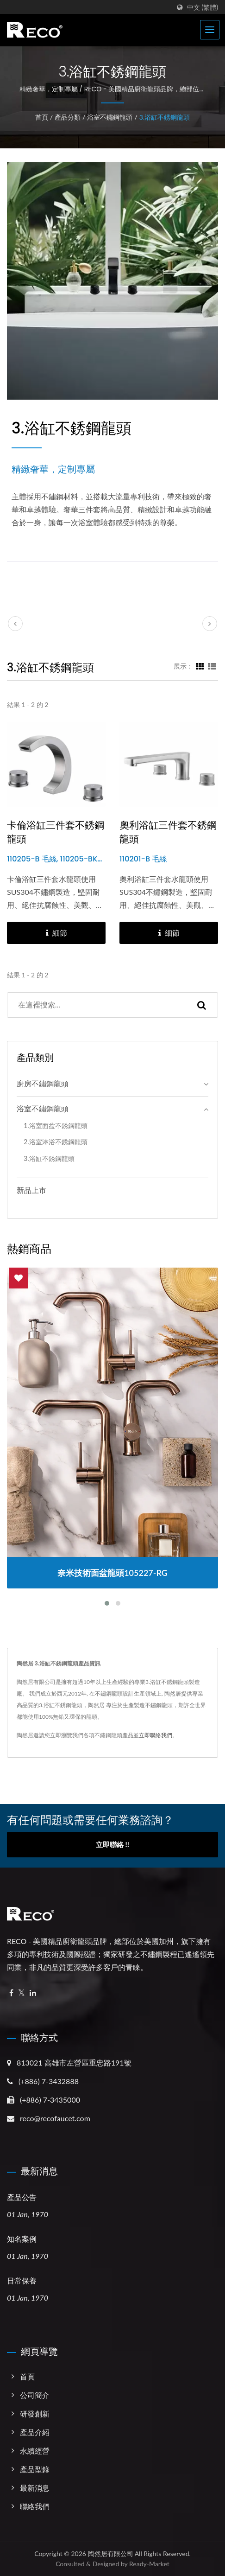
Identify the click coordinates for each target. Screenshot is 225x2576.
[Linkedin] (33, 1993)
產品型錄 (35, 2469)
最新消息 (35, 2487)
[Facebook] (11, 1993)
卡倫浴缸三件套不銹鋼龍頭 (55, 832)
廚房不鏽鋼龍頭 (43, 1083)
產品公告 (22, 2197)
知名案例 (22, 2239)
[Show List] (212, 666)
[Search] (96, 1005)
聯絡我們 (35, 2506)
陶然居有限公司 (110, 2553)
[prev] (15, 623)
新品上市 (31, 1190)
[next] (209, 623)
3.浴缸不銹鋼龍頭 (164, 117)
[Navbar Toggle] (209, 29)
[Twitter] (21, 1993)
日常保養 (22, 2281)
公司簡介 (35, 2395)
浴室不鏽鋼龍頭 (109, 117)
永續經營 (35, 2450)
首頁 (41, 117)
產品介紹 (35, 2432)
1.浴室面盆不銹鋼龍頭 (56, 1125)
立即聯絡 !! (112, 1844)
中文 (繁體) (202, 7)
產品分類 (68, 117)
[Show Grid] (200, 666)
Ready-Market (149, 2564)
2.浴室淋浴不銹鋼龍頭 (56, 1142)
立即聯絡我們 (155, 1735)
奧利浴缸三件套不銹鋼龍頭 (168, 832)
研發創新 (35, 2413)
